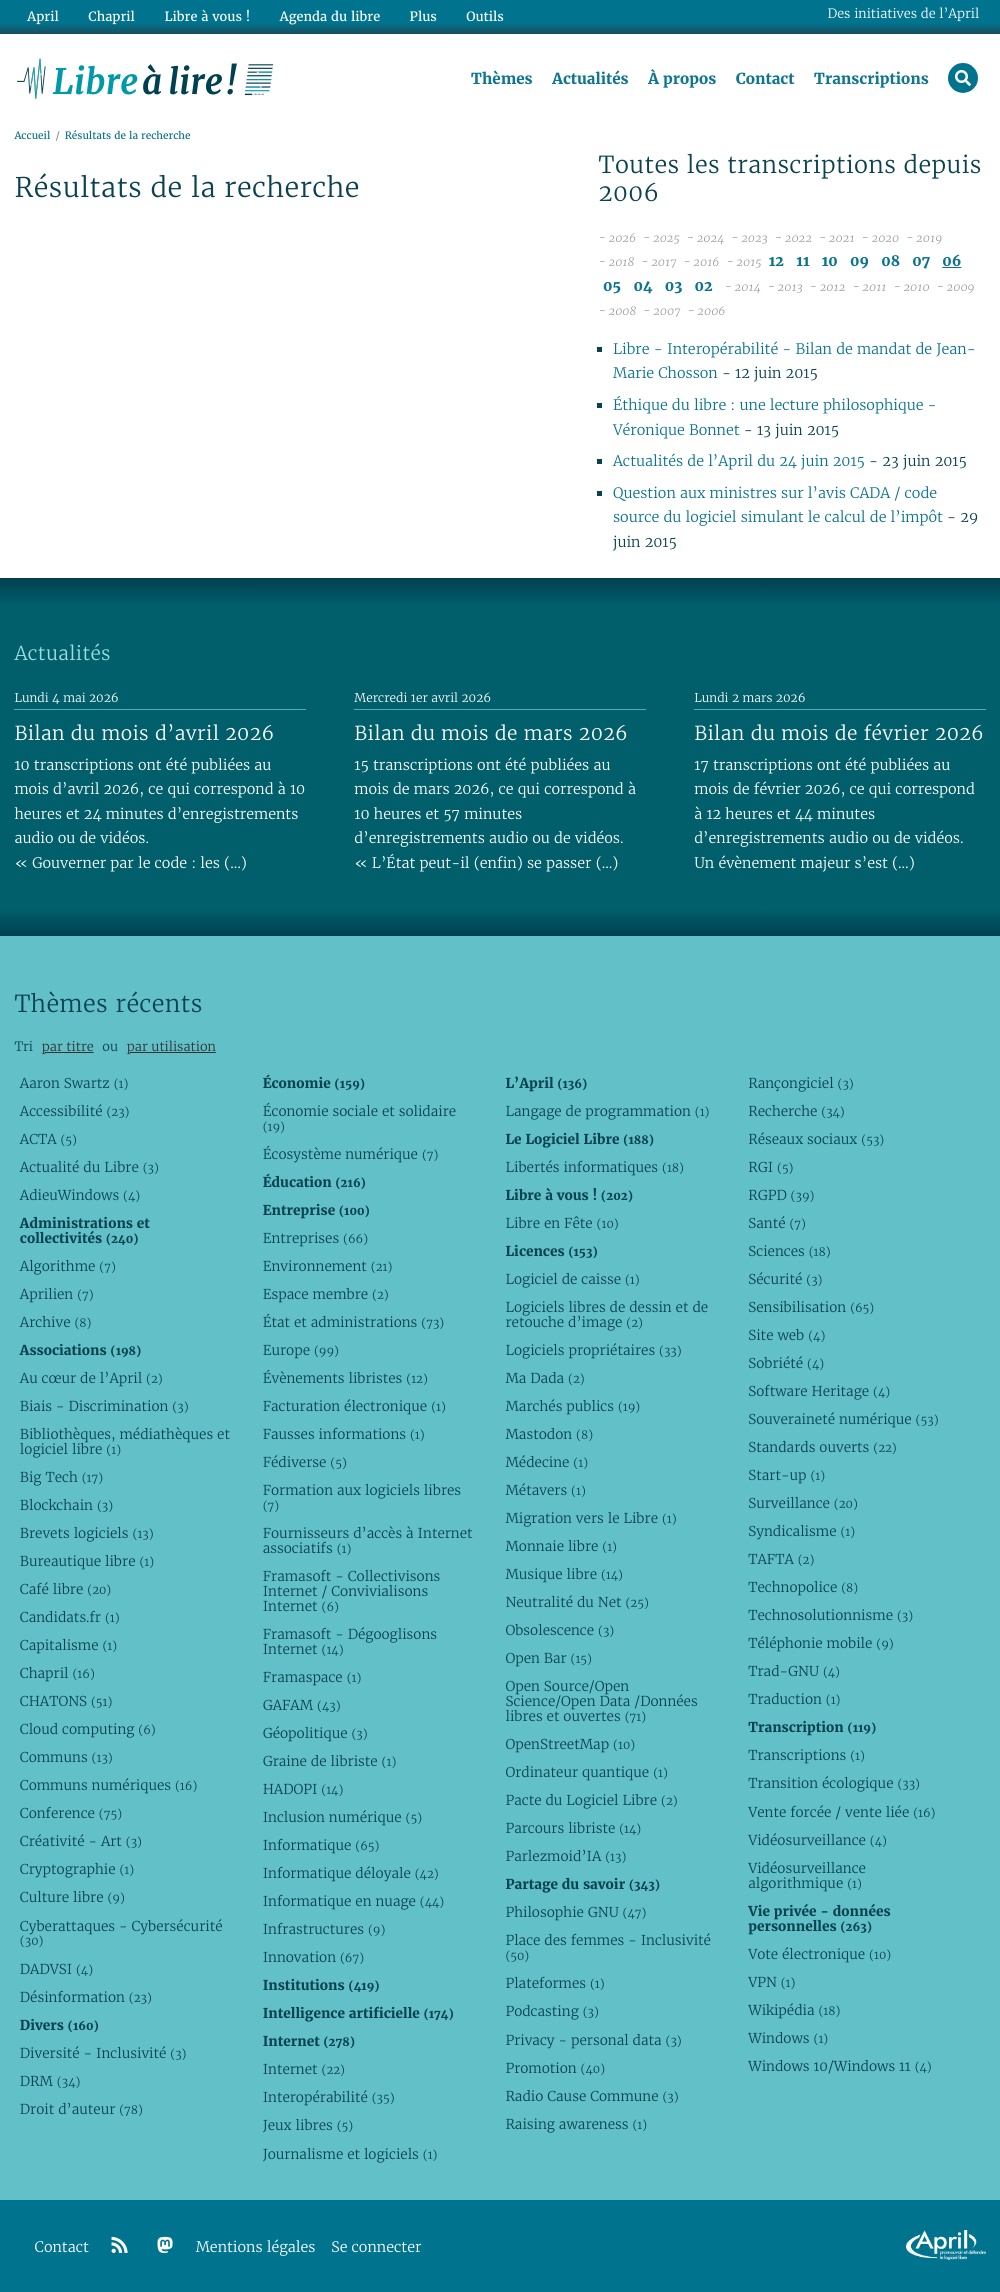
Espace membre (326, 1294)
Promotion (555, 2068)
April (42, 16)
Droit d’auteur (81, 2109)
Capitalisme (68, 1645)
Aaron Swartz (74, 1083)
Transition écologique (834, 1783)
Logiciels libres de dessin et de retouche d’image (606, 1314)
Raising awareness (576, 2124)
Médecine (546, 1462)
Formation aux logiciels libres (362, 1497)
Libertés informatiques (594, 1167)
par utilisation (171, 1046)
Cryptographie (77, 1869)
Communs (66, 1757)
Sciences (789, 1251)
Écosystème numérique (351, 1154)
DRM (50, 2081)
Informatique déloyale (351, 1873)
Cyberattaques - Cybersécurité (121, 1933)
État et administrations (354, 1322)
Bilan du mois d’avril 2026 (144, 733)
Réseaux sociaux (816, 1139)
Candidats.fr (70, 1617)
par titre (68, 1046)
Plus (421, 16)
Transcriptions (871, 79)
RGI (770, 1167)
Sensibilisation (811, 1307)
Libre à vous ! (207, 16)
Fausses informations (344, 1434)
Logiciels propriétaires (593, 1350)
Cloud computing (88, 1729)
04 (642, 286)
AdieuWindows (80, 1195)
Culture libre (72, 1897)
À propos (682, 79)
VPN (771, 1982)
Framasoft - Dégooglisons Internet (350, 1641)
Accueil (32, 136)
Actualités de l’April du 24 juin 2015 (739, 461)
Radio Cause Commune (591, 2096)
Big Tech (61, 1477)
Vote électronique (819, 1954)
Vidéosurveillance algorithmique (807, 1875)
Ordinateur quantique (586, 1772)
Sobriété (786, 1363)
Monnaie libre (561, 1546)
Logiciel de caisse (572, 1279)
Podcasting (551, 2011)
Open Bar (548, 1658)
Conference (71, 1813)
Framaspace (312, 1677)
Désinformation (86, 1997)
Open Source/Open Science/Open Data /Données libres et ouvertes (601, 1701)
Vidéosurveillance (817, 1840)
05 (612, 286)
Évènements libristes (345, 1378)
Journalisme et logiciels (350, 2154)
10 (830, 261)
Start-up (786, 1475)
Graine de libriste (330, 1761)
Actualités (590, 79)
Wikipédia (794, 2010)
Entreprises (315, 1238)
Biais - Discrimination (104, 1406)
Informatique (321, 1845)
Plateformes (554, 1983)
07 (921, 261)
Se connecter (376, 2247)
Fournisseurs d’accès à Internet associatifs (368, 1540)
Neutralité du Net (576, 1602)
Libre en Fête (561, 1223)
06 (951, 261)
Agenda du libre (329, 16)
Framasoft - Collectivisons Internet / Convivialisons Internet (352, 1591)
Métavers (545, 1490)
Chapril (57, 1673)
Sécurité (785, 1279)
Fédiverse (305, 1462)
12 (776, 261)
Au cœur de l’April (91, 1378)
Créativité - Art (81, 1841)
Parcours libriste (573, 1828)
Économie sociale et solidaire (360, 1118)
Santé (777, 1223)
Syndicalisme (801, 1531)
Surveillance (803, 1503)
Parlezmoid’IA (565, 1856)
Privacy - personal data (593, 2040)
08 (890, 261)
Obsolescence (559, 1630)
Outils (484, 16)
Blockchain (66, 1505)
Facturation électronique (354, 1406)
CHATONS (66, 1701)
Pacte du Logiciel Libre (591, 1800)
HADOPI (303, 1789)
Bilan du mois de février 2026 (839, 733)
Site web (786, 1335)
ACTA (48, 1139)
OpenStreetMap (570, 1744)
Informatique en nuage (354, 1901)
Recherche (796, 1111)
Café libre (65, 1589)
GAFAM (302, 1705)
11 (802, 261)
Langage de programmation (607, 1111)
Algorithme (68, 1266)
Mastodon (549, 1434)
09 (859, 261)
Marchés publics (572, 1406)
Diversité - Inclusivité (103, 2053)
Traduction (794, 1699)
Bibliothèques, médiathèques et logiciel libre (125, 1441)
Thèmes (502, 79)
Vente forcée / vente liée (841, 1812)
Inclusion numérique (342, 1817)
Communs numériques (108, 1785)
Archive (56, 1322)
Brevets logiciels (87, 1533)
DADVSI (56, 1969)
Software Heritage (819, 1391)
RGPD (781, 1195)
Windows (788, 2038)
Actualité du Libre (89, 1167)
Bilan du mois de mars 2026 (491, 733)
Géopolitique (315, 1733)
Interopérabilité (329, 2097)
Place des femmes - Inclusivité (608, 1947)
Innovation (313, 1957)
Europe (301, 1350)
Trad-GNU (794, 1671)
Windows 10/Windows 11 (839, 2066)
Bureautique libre (87, 1561)
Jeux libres (308, 2125)
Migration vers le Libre (590, 1518)
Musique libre (564, 1574)
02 (704, 286)
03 (674, 286)
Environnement (328, 1266)
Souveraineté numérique (843, 1419)
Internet (304, 2069)
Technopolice (803, 1587)
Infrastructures (324, 1929)
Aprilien (57, 1294)
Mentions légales (256, 2247)
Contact (764, 79)
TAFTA (781, 1559)
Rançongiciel (801, 1083)
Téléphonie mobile (820, 1643)
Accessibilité (75, 1111)
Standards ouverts (822, 1447)
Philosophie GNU (575, 1912)
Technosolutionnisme (830, 1615)
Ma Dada (544, 1378)
